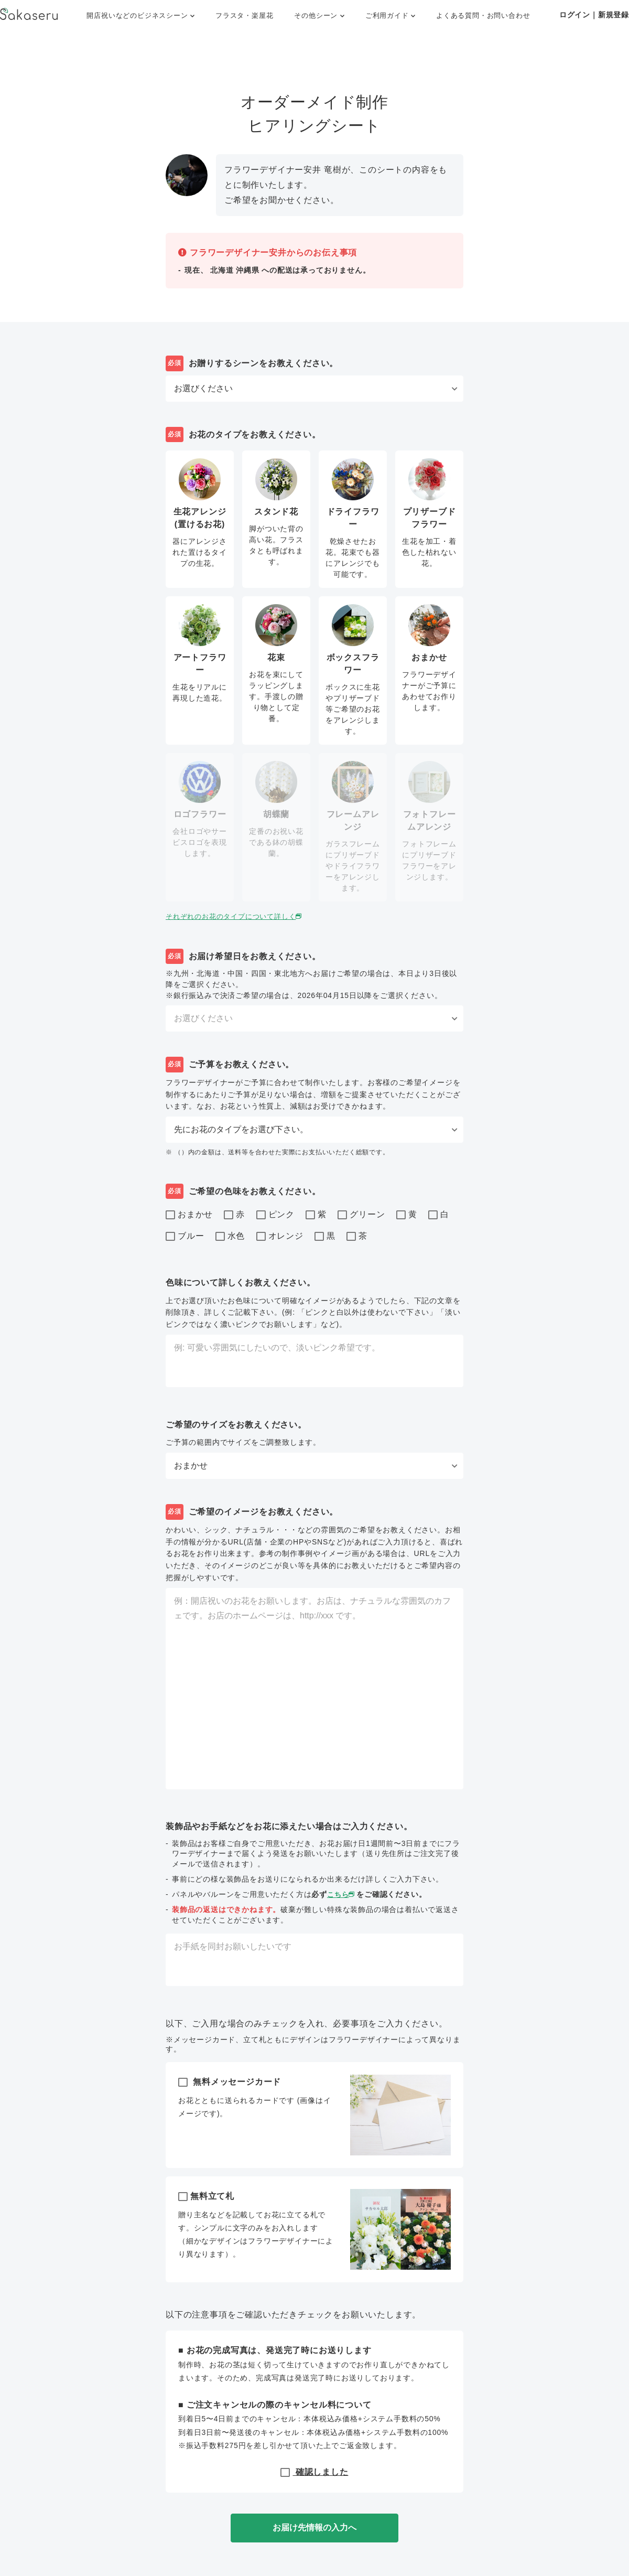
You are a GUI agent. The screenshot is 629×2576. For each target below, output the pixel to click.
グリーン (361, 1215)
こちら (342, 1894)
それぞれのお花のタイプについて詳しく (239, 916)
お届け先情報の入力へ (314, 2527)
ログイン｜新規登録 (594, 14)
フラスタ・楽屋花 (244, 15)
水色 (230, 1236)
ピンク (275, 1215)
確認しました (314, 2471)
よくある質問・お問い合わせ (483, 15)
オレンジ (279, 1236)
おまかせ (189, 1215)
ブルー (185, 1236)
